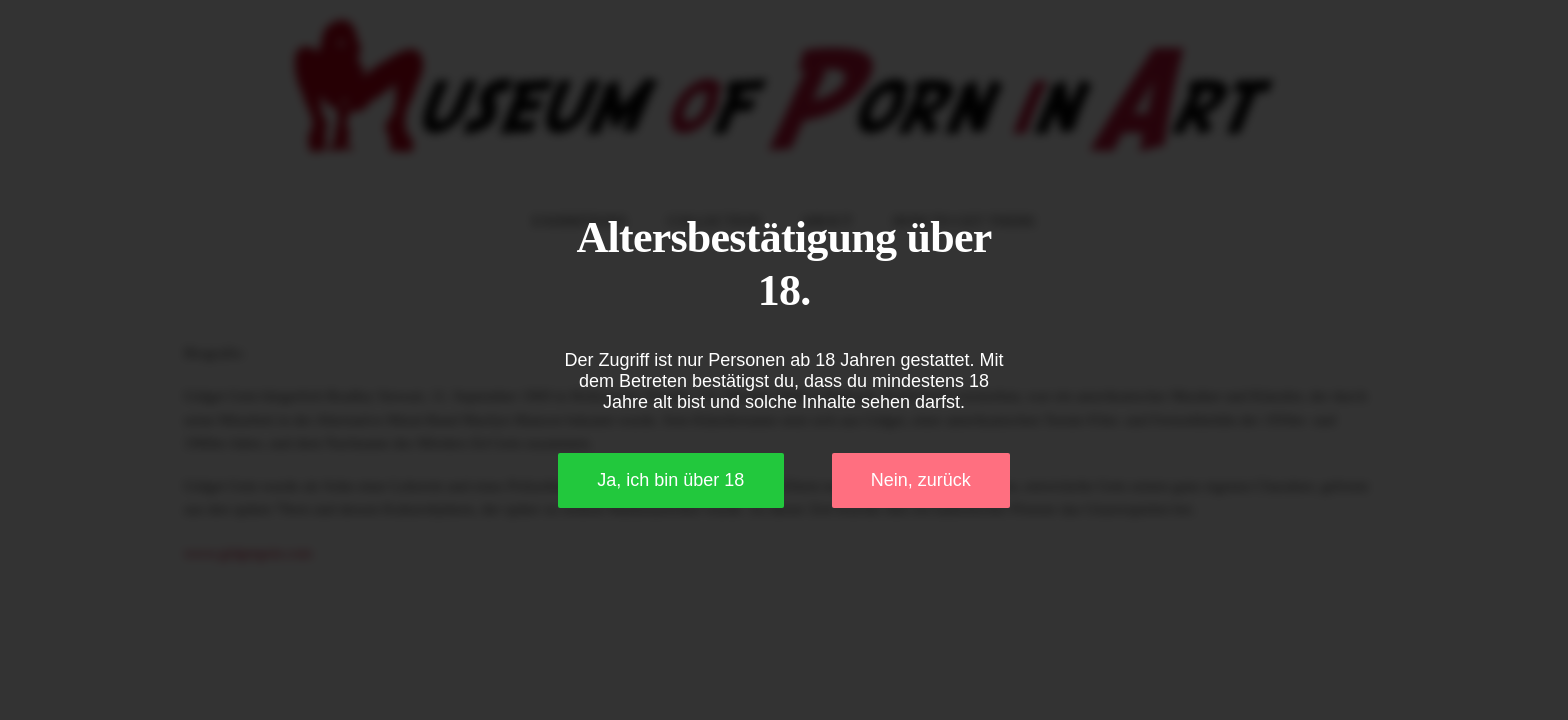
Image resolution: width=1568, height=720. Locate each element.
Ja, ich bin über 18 (670, 480)
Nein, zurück (921, 480)
